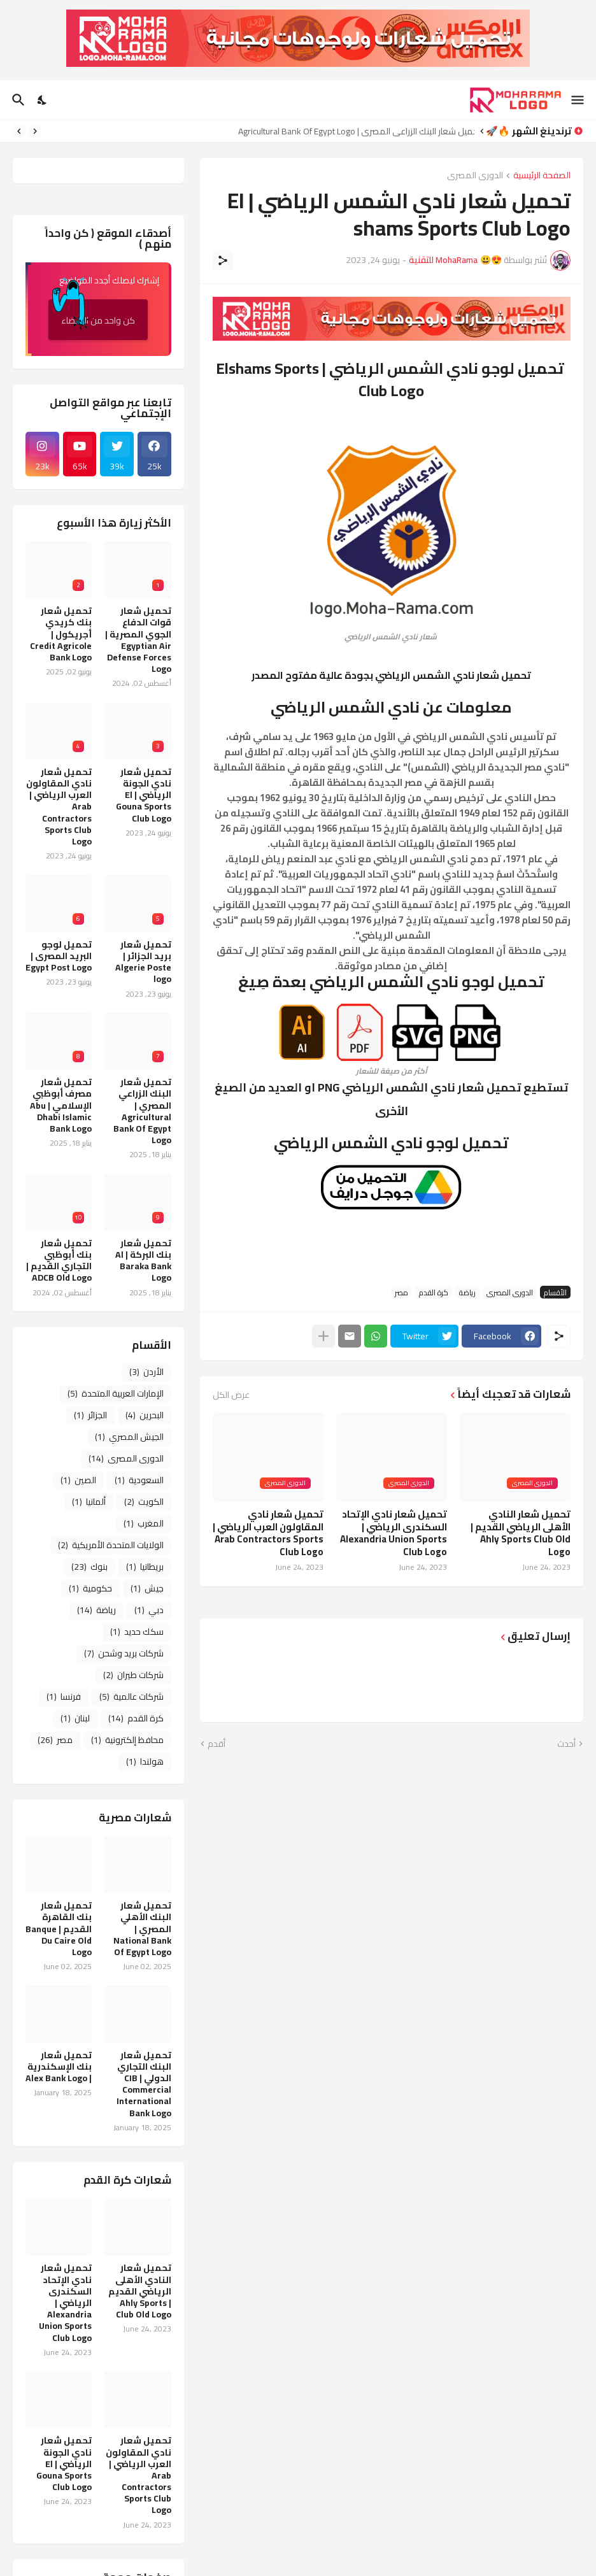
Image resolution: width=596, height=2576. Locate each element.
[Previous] (35, 131)
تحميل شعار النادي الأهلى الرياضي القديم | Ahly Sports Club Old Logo (521, 1533)
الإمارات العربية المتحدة (115, 1393)
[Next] (19, 131)
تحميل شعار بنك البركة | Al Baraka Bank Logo (143, 1260)
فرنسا (63, 1696)
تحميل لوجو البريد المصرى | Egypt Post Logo (58, 956)
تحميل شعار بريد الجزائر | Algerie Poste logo (143, 962)
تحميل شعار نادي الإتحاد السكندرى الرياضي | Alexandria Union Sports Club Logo (393, 1533)
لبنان (75, 1718)
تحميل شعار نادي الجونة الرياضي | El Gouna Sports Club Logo (143, 795)
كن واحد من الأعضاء (91, 315)
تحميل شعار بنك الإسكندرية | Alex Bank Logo (58, 2066)
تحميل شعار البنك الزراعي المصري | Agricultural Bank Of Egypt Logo (353, 131)
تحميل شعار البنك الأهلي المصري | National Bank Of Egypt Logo (142, 1929)
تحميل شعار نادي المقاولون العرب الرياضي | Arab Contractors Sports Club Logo (268, 1533)
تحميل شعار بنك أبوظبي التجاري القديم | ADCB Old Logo (59, 1260)
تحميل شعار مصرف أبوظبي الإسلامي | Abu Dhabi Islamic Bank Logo (61, 1105)
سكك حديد (137, 1631)
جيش (147, 1588)
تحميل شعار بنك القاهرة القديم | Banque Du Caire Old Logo (58, 1929)
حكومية (90, 1588)
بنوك (89, 1566)
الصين (78, 1480)
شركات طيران (133, 1675)
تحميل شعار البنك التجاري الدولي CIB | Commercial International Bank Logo (144, 2084)
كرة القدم (433, 1292)
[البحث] (17, 100)
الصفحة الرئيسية (542, 176)
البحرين (144, 1415)
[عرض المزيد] (323, 1336)
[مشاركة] (223, 260)
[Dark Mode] (42, 100)
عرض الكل (231, 1394)
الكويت (144, 1501)
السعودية (139, 1480)
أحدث (566, 1744)
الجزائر (90, 1415)
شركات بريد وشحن (124, 1653)
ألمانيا (89, 1501)
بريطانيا (145, 1566)
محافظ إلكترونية (127, 1740)
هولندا (145, 1761)
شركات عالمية (131, 1696)
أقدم (216, 1744)
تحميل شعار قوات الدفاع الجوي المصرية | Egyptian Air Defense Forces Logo (138, 639)
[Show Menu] (578, 100)
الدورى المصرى (475, 176)
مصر (401, 1292)
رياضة (467, 1292)
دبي (149, 1610)
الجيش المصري (129, 1436)
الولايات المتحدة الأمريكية (111, 1545)
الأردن (146, 1371)
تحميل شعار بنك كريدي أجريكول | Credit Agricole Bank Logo (61, 634)
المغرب (144, 1523)
